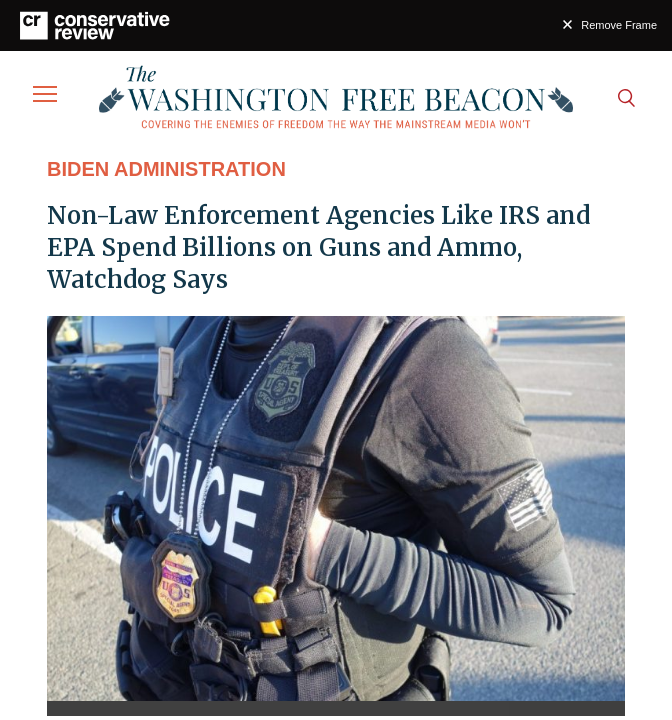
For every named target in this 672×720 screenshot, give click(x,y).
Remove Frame (619, 25)
